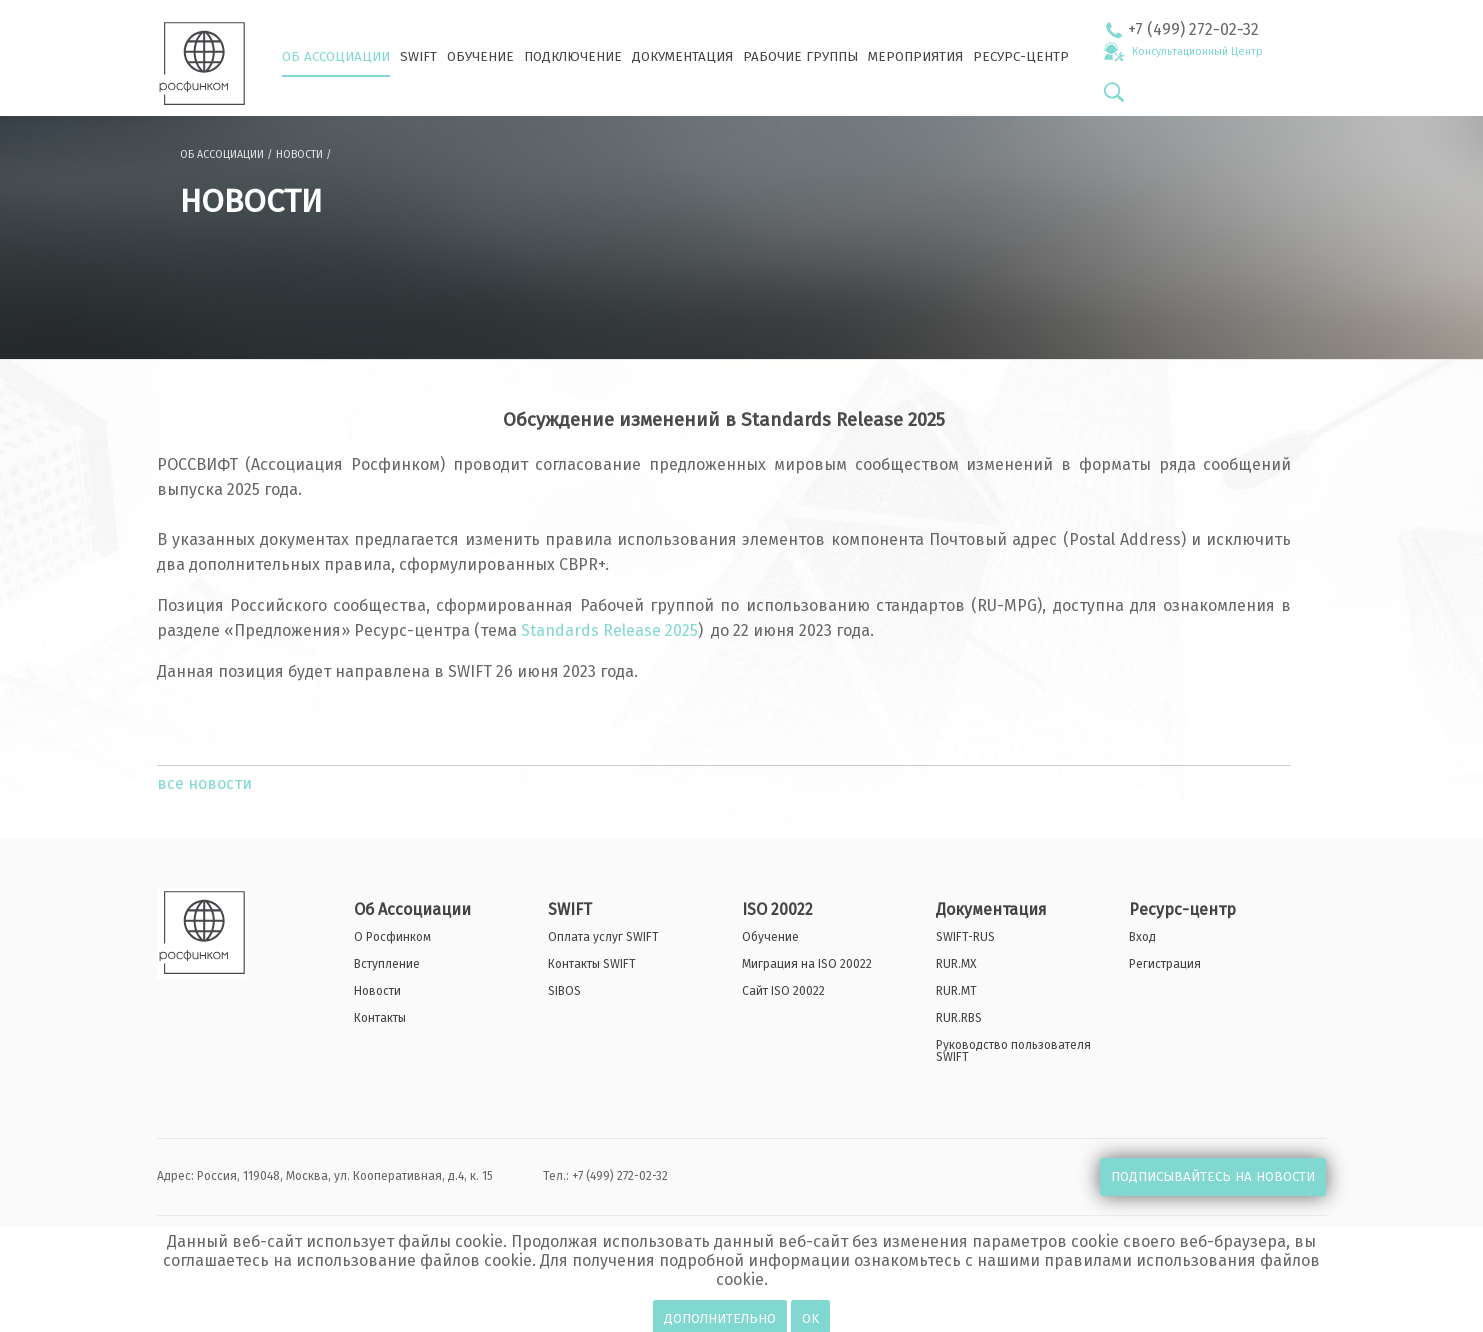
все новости (204, 783)
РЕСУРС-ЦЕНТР (1021, 57)
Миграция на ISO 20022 (807, 964)
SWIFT (418, 57)
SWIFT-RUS (965, 937)
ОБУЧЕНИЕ (480, 57)
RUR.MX (956, 964)
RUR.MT (956, 991)
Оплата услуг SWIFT (603, 937)
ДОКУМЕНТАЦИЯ (682, 57)
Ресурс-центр (1182, 910)
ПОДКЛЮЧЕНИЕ (573, 57)
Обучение (770, 937)
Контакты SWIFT (592, 964)
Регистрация (1165, 964)
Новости (377, 991)
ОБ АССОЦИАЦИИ (336, 57)
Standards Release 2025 (609, 630)
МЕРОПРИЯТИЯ (915, 57)
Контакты (380, 1018)
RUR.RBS (959, 1018)
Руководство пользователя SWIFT (1013, 1051)
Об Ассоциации (412, 910)
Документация (991, 910)
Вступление (387, 964)
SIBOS (564, 991)
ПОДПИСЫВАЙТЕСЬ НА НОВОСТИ (1213, 1177)
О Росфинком (392, 937)
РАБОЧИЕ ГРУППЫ (800, 57)
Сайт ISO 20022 (783, 991)
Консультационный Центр (1197, 51)
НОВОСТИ (299, 154)
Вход (1142, 937)
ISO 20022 (777, 910)
